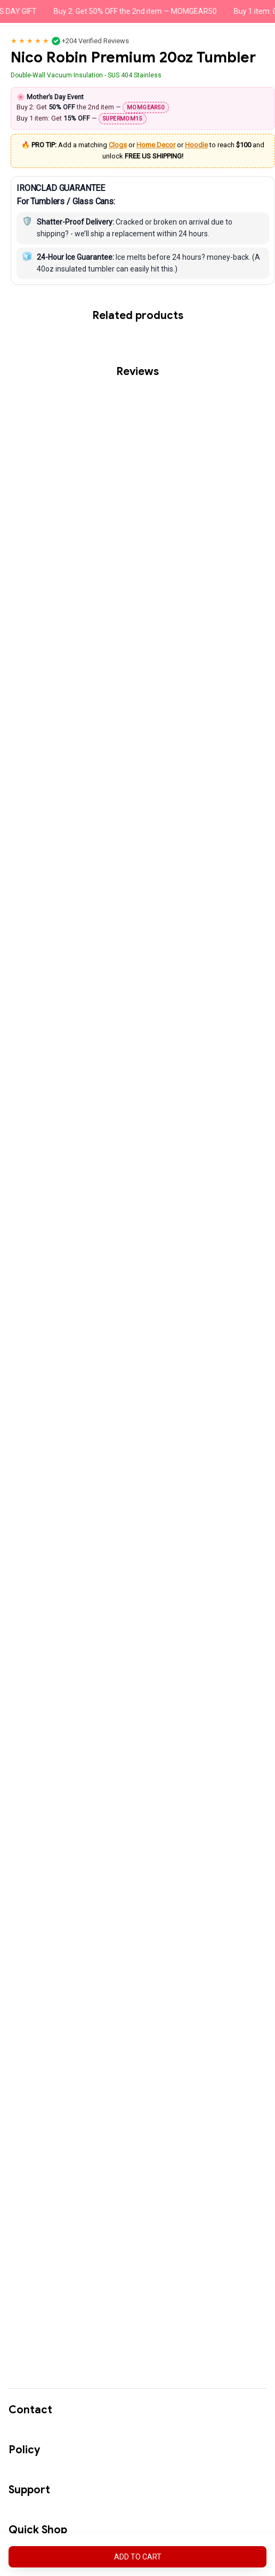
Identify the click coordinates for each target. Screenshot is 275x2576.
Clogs (118, 145)
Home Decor (155, 145)
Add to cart (137, 2557)
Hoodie (196, 145)
